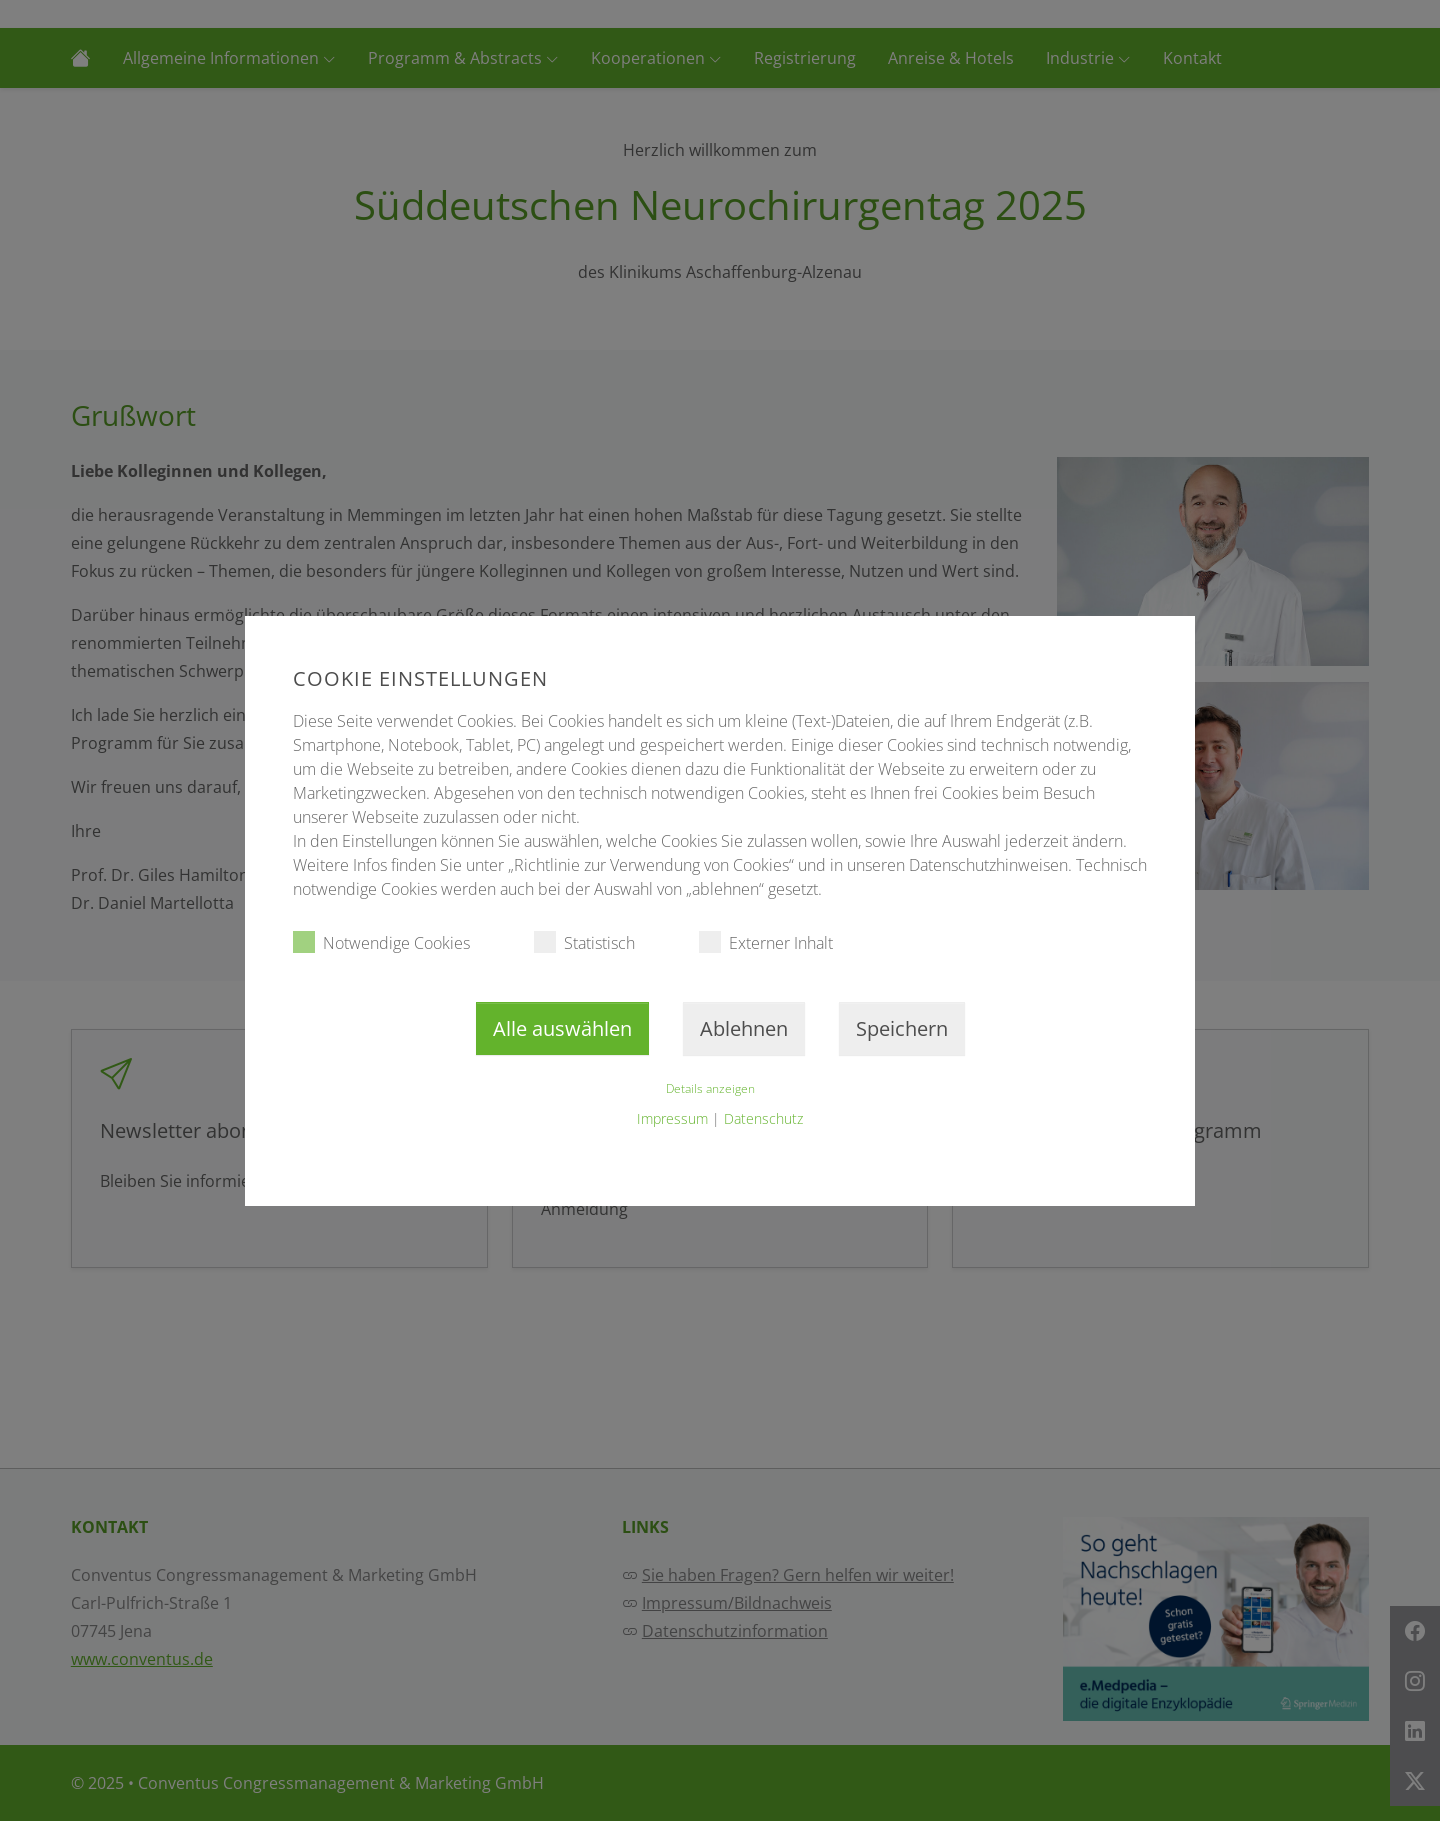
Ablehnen (744, 1028)
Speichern (902, 1028)
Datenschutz (763, 1118)
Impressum (672, 1118)
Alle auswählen (562, 1028)
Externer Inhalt (766, 942)
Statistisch (584, 942)
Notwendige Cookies (381, 942)
